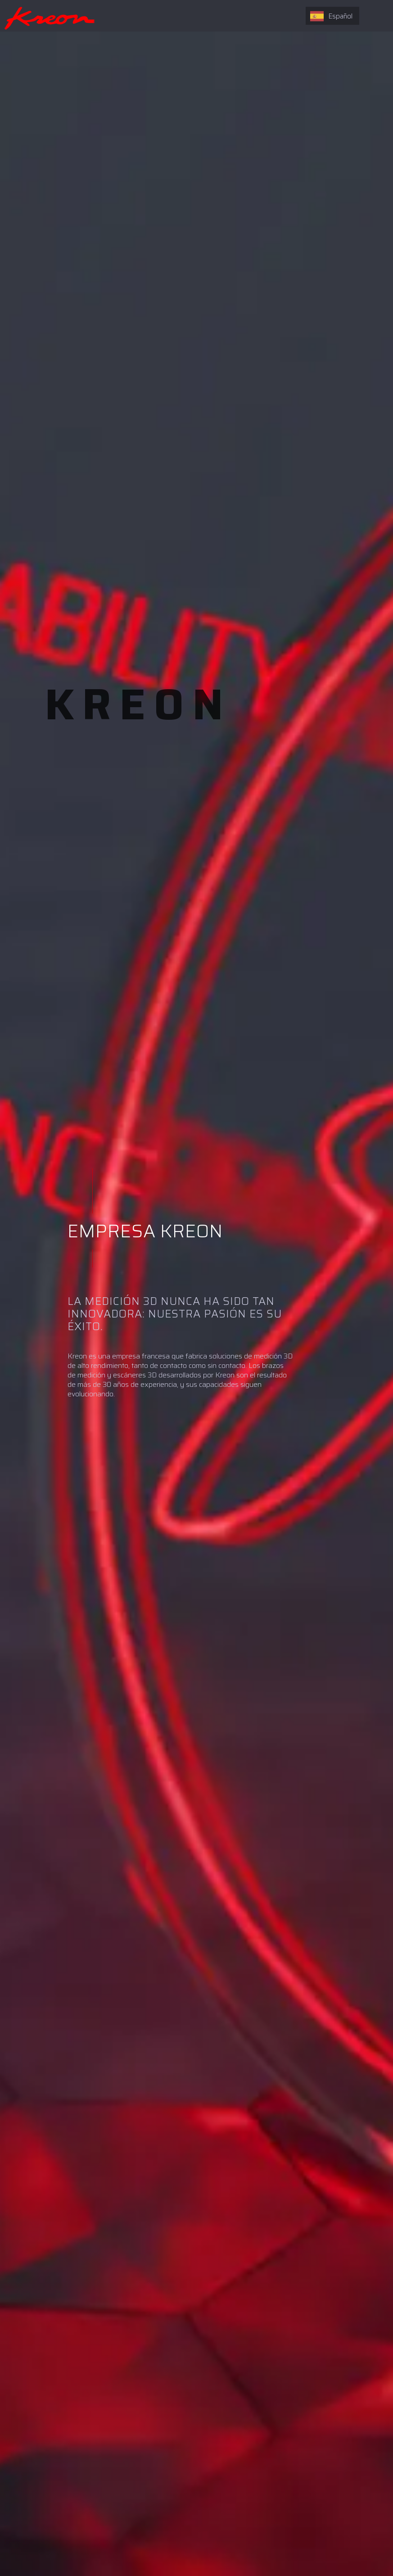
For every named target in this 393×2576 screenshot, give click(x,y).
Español (331, 16)
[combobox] (332, 16)
